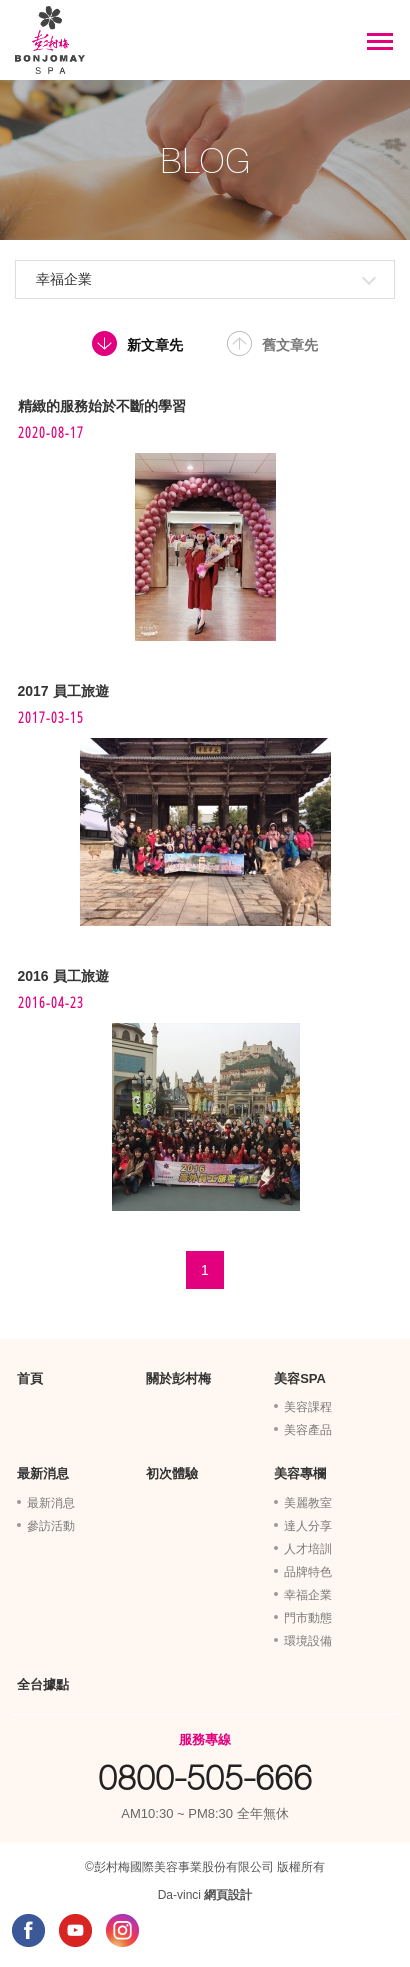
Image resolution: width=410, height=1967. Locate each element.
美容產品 (308, 1430)
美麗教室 (308, 1503)
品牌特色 (308, 1572)
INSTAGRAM (122, 1930)
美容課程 (308, 1407)
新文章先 (155, 345)
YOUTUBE (75, 1930)
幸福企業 (64, 279)
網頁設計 (228, 1895)
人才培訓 (308, 1549)
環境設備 (308, 1641)
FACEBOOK (28, 1930)
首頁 (30, 1378)
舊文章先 (290, 345)
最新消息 (43, 1473)
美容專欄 (300, 1473)
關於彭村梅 (178, 1378)
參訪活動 (51, 1526)
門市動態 (308, 1618)
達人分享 (308, 1526)
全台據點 (43, 1684)
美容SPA (300, 1378)
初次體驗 (172, 1473)
